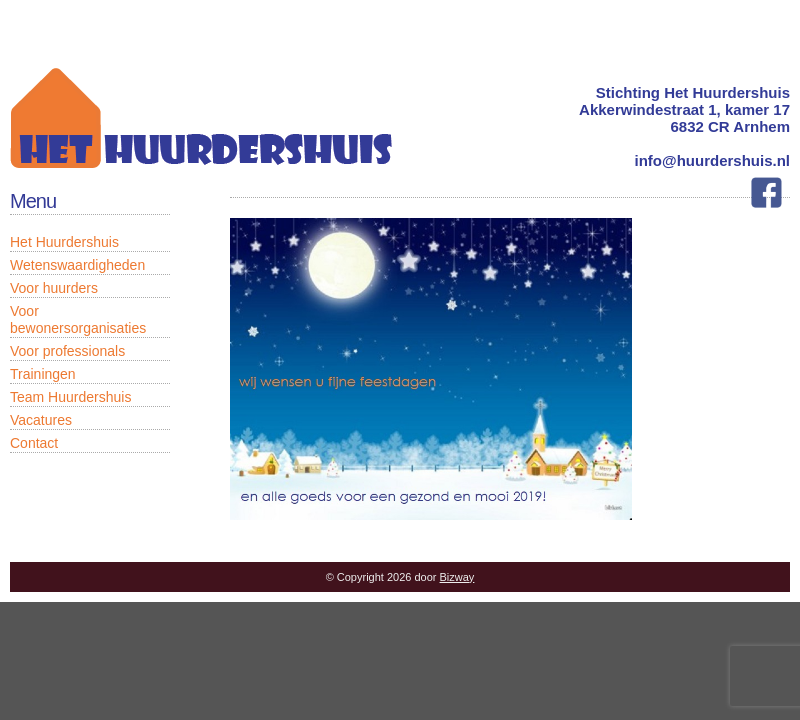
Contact (34, 443)
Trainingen (43, 374)
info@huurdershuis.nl (712, 160)
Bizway (457, 577)
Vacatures (41, 420)
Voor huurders (54, 288)
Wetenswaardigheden (77, 265)
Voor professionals (67, 351)
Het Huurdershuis (64, 242)
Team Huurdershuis (70, 397)
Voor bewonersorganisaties (78, 319)
